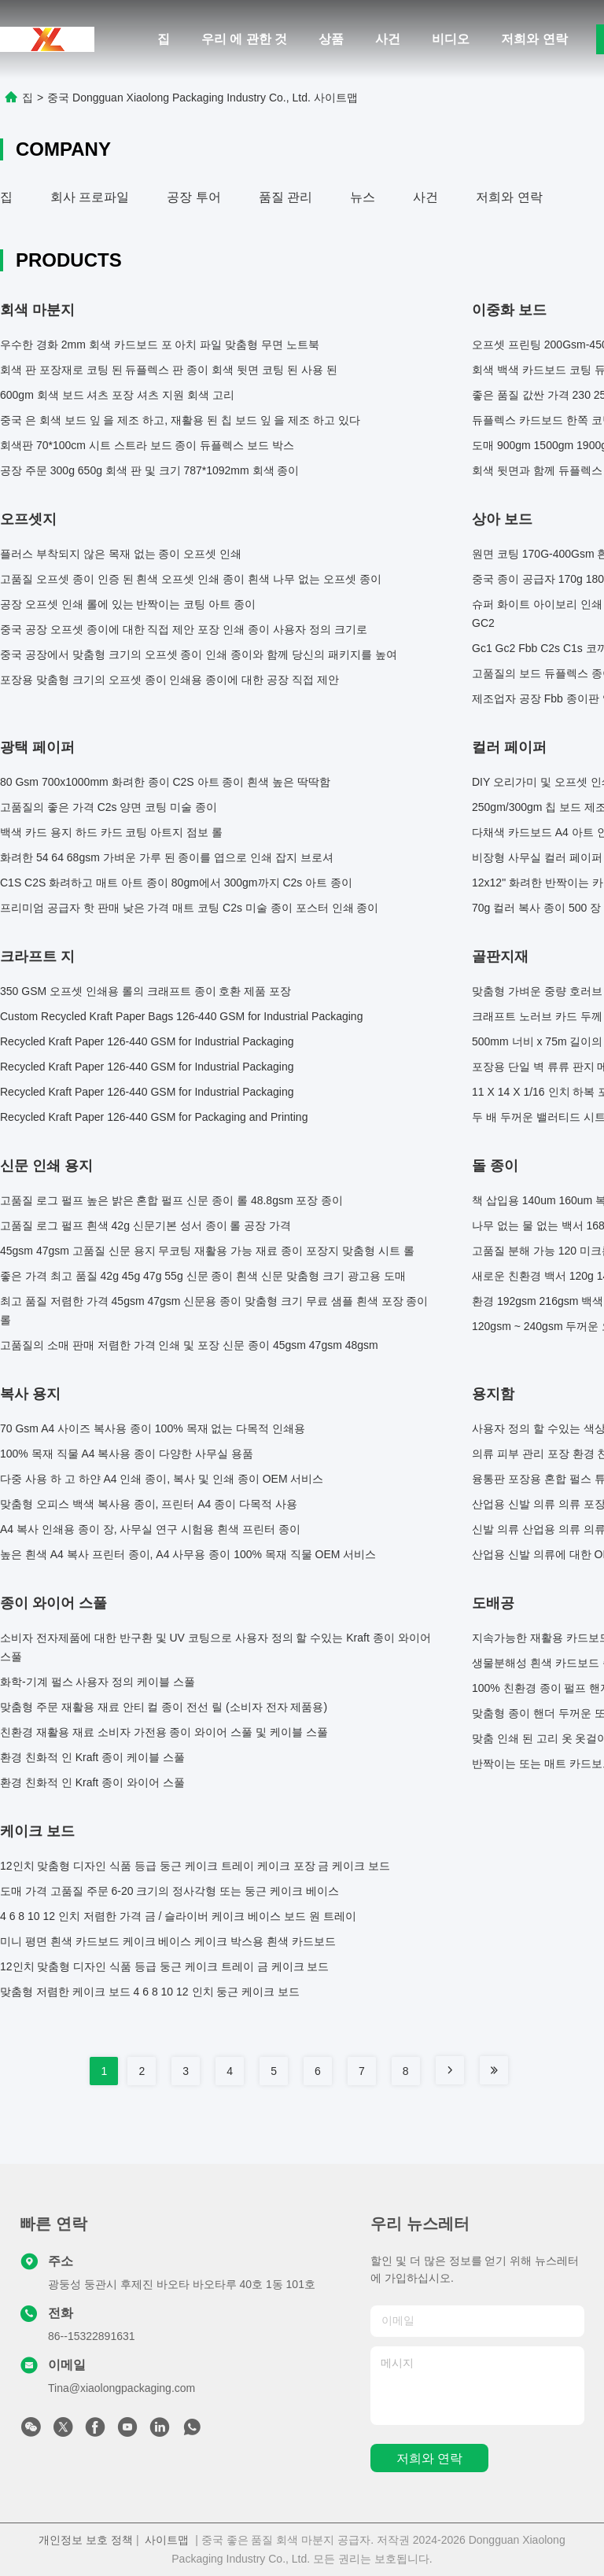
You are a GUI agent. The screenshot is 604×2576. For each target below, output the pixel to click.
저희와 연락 (534, 39)
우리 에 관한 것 (244, 39)
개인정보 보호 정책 (86, 2540)
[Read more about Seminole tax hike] (450, 2070)
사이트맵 (167, 2540)
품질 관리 (285, 197)
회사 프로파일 (89, 197)
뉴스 (362, 197)
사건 (387, 39)
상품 (331, 39)
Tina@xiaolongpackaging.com (121, 2388)
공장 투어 (193, 197)
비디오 (451, 39)
